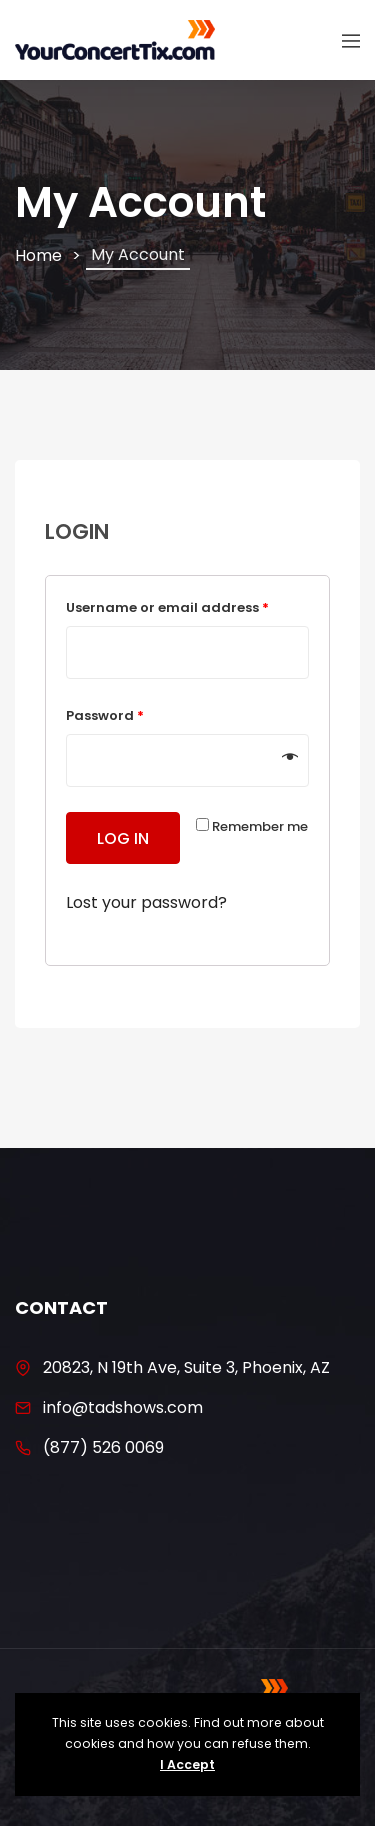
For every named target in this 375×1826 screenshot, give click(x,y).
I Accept (187, 1764)
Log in (123, 838)
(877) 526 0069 (103, 1447)
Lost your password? (146, 902)
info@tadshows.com (123, 1407)
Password (105, 715)
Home (38, 255)
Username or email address (167, 607)
